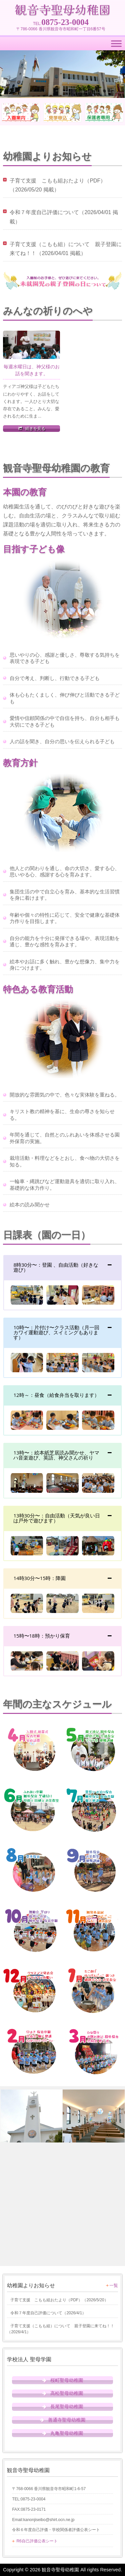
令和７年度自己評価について (44, 212)
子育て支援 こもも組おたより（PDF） (58, 180)
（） (57, 2300)
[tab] (62, 1267)
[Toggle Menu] (116, 44)
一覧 (113, 2285)
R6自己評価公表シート (36, 2541)
